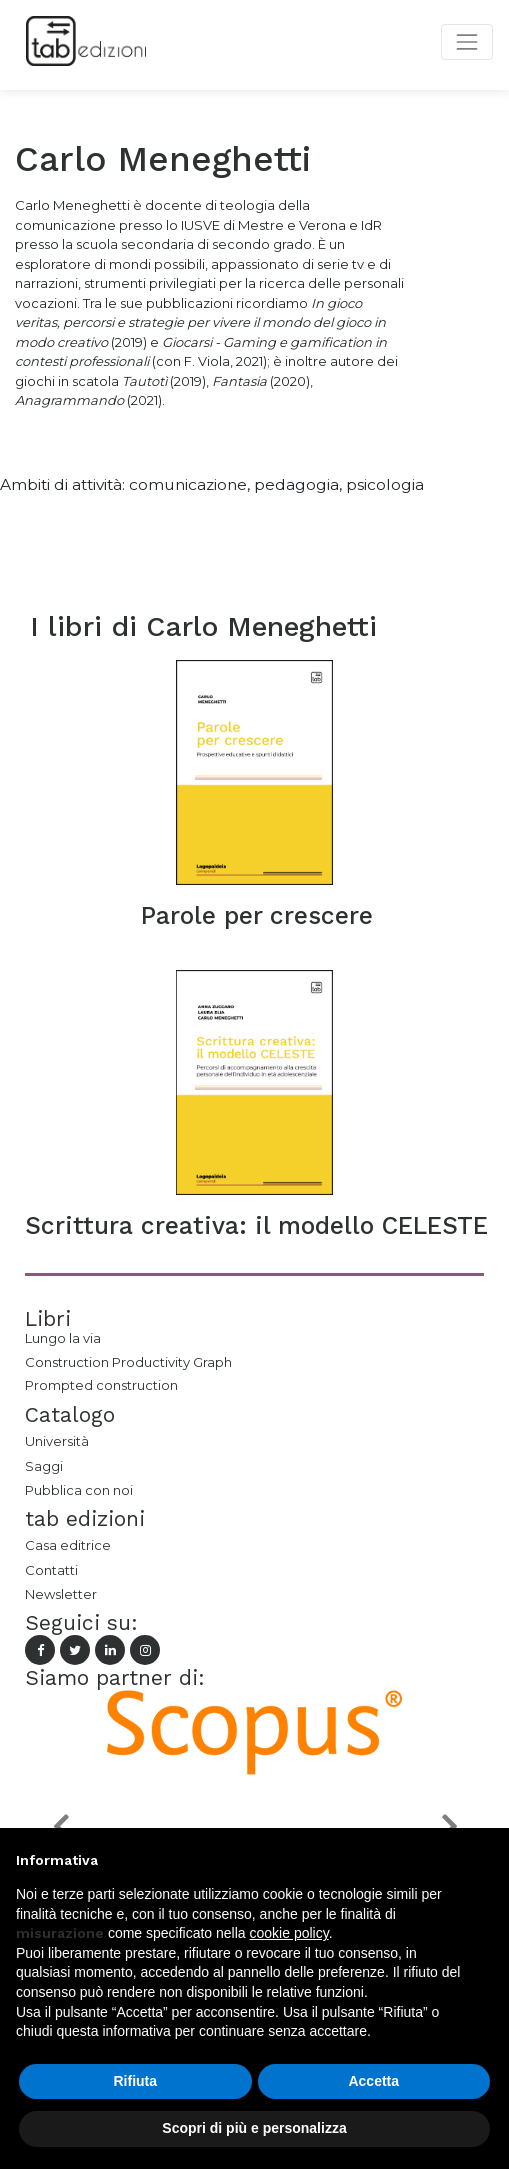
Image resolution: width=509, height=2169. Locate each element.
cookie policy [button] (289, 1933)
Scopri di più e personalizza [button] (254, 2128)
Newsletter (61, 1594)
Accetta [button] (373, 2081)
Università (57, 1441)
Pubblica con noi (79, 1490)
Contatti (51, 1570)
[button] (59, 1826)
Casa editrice (68, 1545)
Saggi (44, 1466)
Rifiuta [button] (135, 2081)
